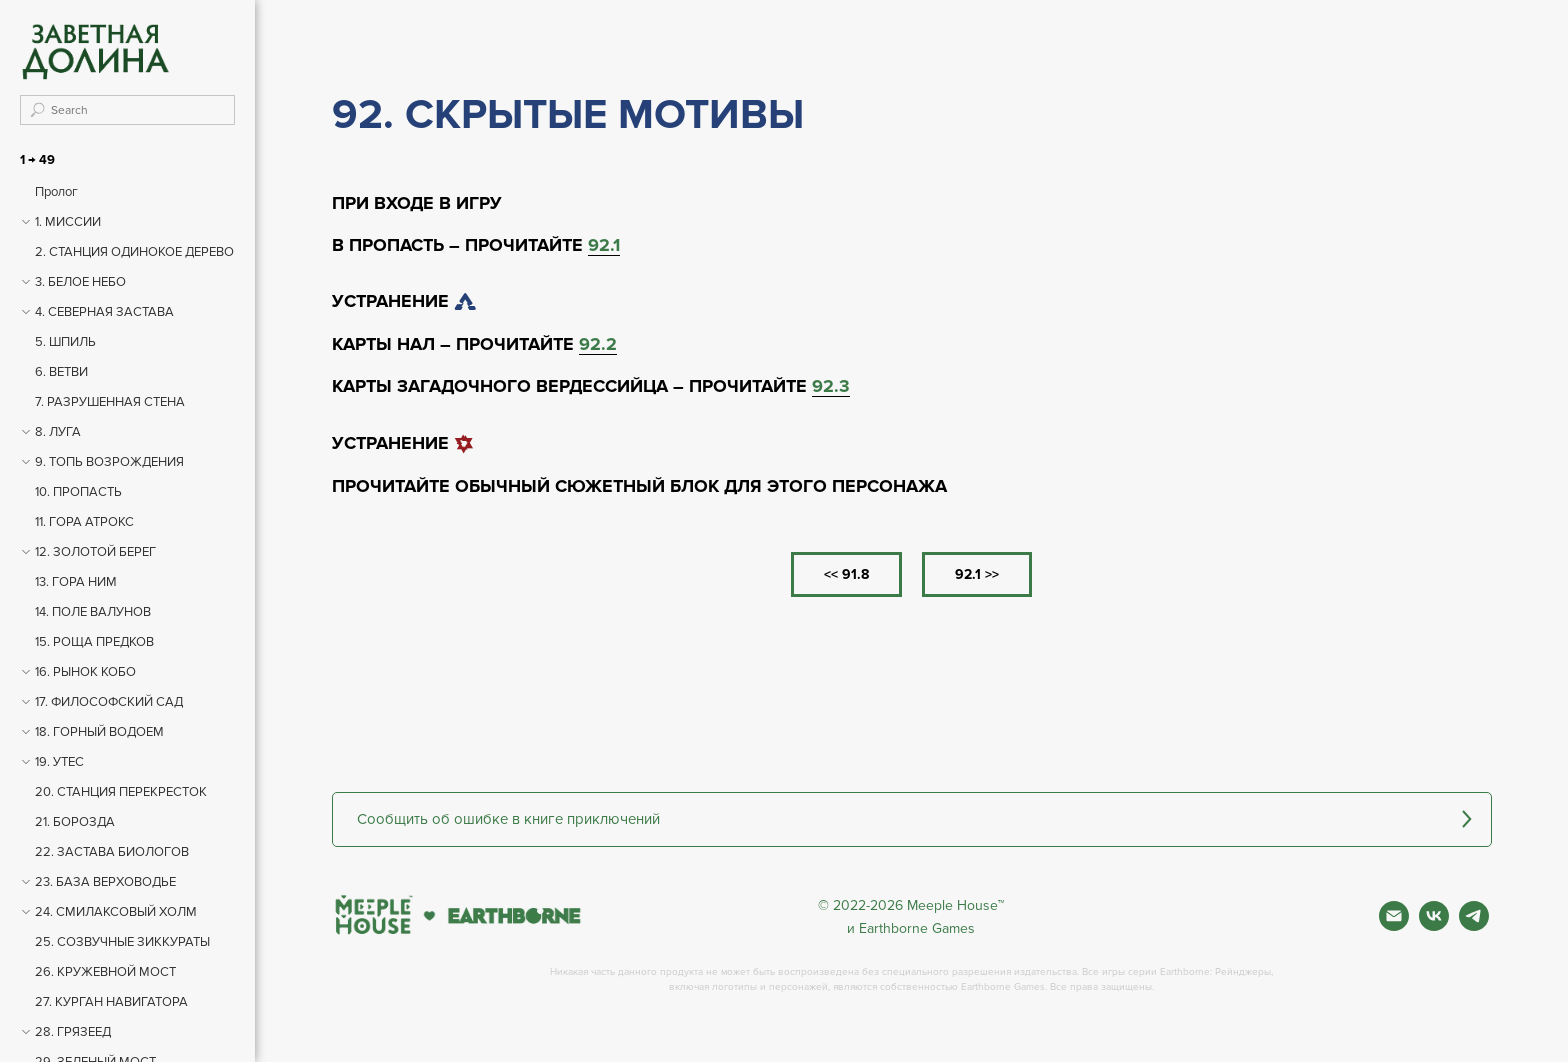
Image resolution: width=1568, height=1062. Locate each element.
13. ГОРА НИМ (76, 582)
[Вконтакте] (1434, 925)
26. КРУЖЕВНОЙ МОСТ (105, 972)
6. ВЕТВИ (61, 372)
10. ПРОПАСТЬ (78, 492)
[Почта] (1394, 925)
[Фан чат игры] (1474, 925)
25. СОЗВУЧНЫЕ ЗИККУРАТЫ (122, 942)
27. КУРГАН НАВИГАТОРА (111, 1002)
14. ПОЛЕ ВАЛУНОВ (93, 612)
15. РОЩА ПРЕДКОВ (94, 642)
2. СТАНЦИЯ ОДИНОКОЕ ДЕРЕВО (134, 252)
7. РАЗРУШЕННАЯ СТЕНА (110, 402)
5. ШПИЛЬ (65, 342)
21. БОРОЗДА (75, 822)
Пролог (56, 192)
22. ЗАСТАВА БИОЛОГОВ (112, 852)
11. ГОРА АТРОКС (84, 522)
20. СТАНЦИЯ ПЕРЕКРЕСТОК (121, 792)
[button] (912, 819)
